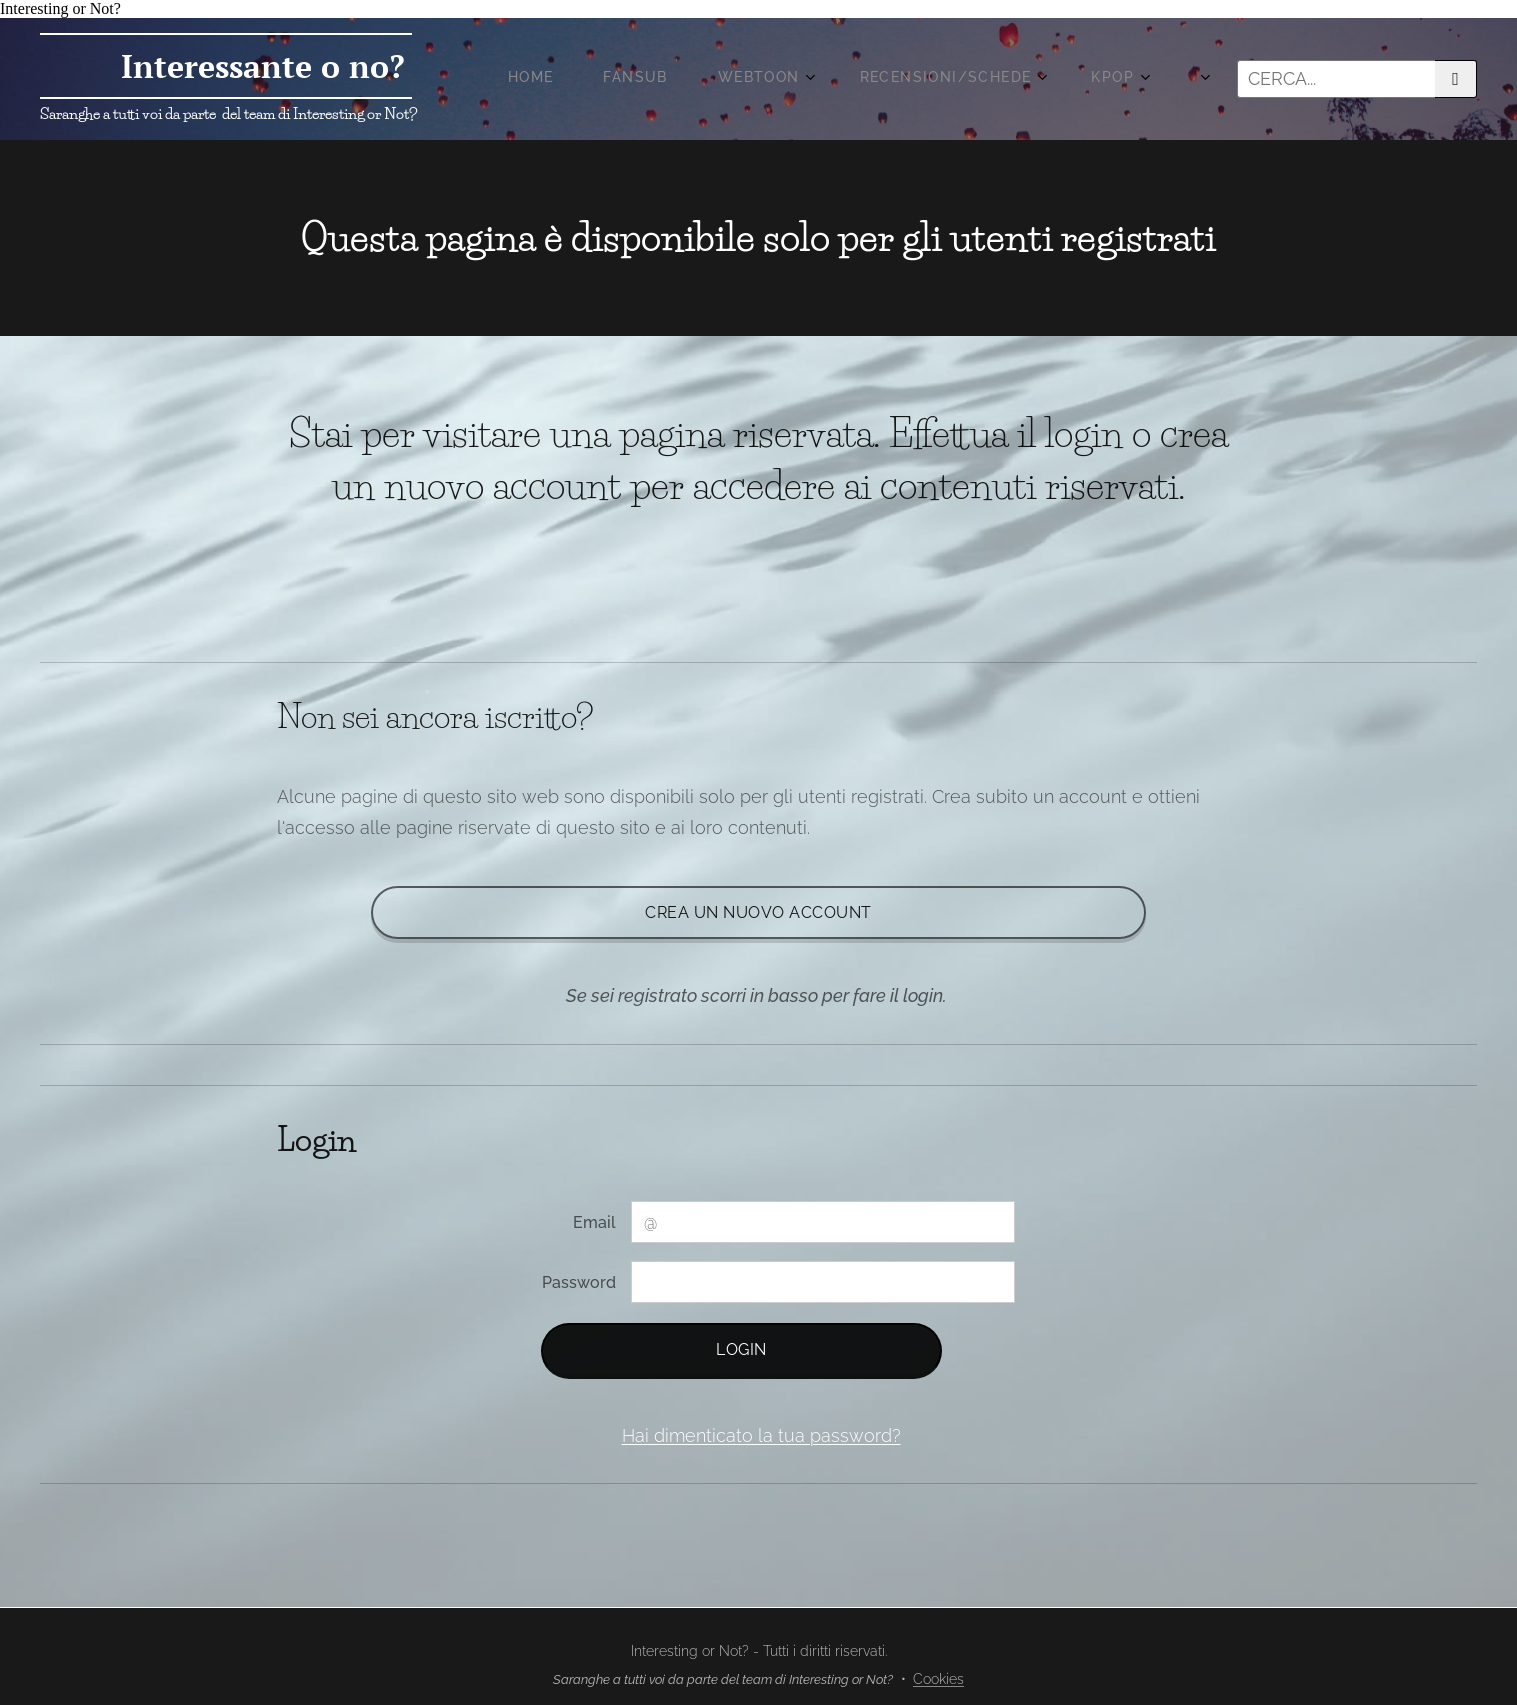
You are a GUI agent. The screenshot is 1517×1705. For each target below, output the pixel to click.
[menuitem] (827, 79)
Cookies (938, 1679)
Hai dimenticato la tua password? (761, 1435)
